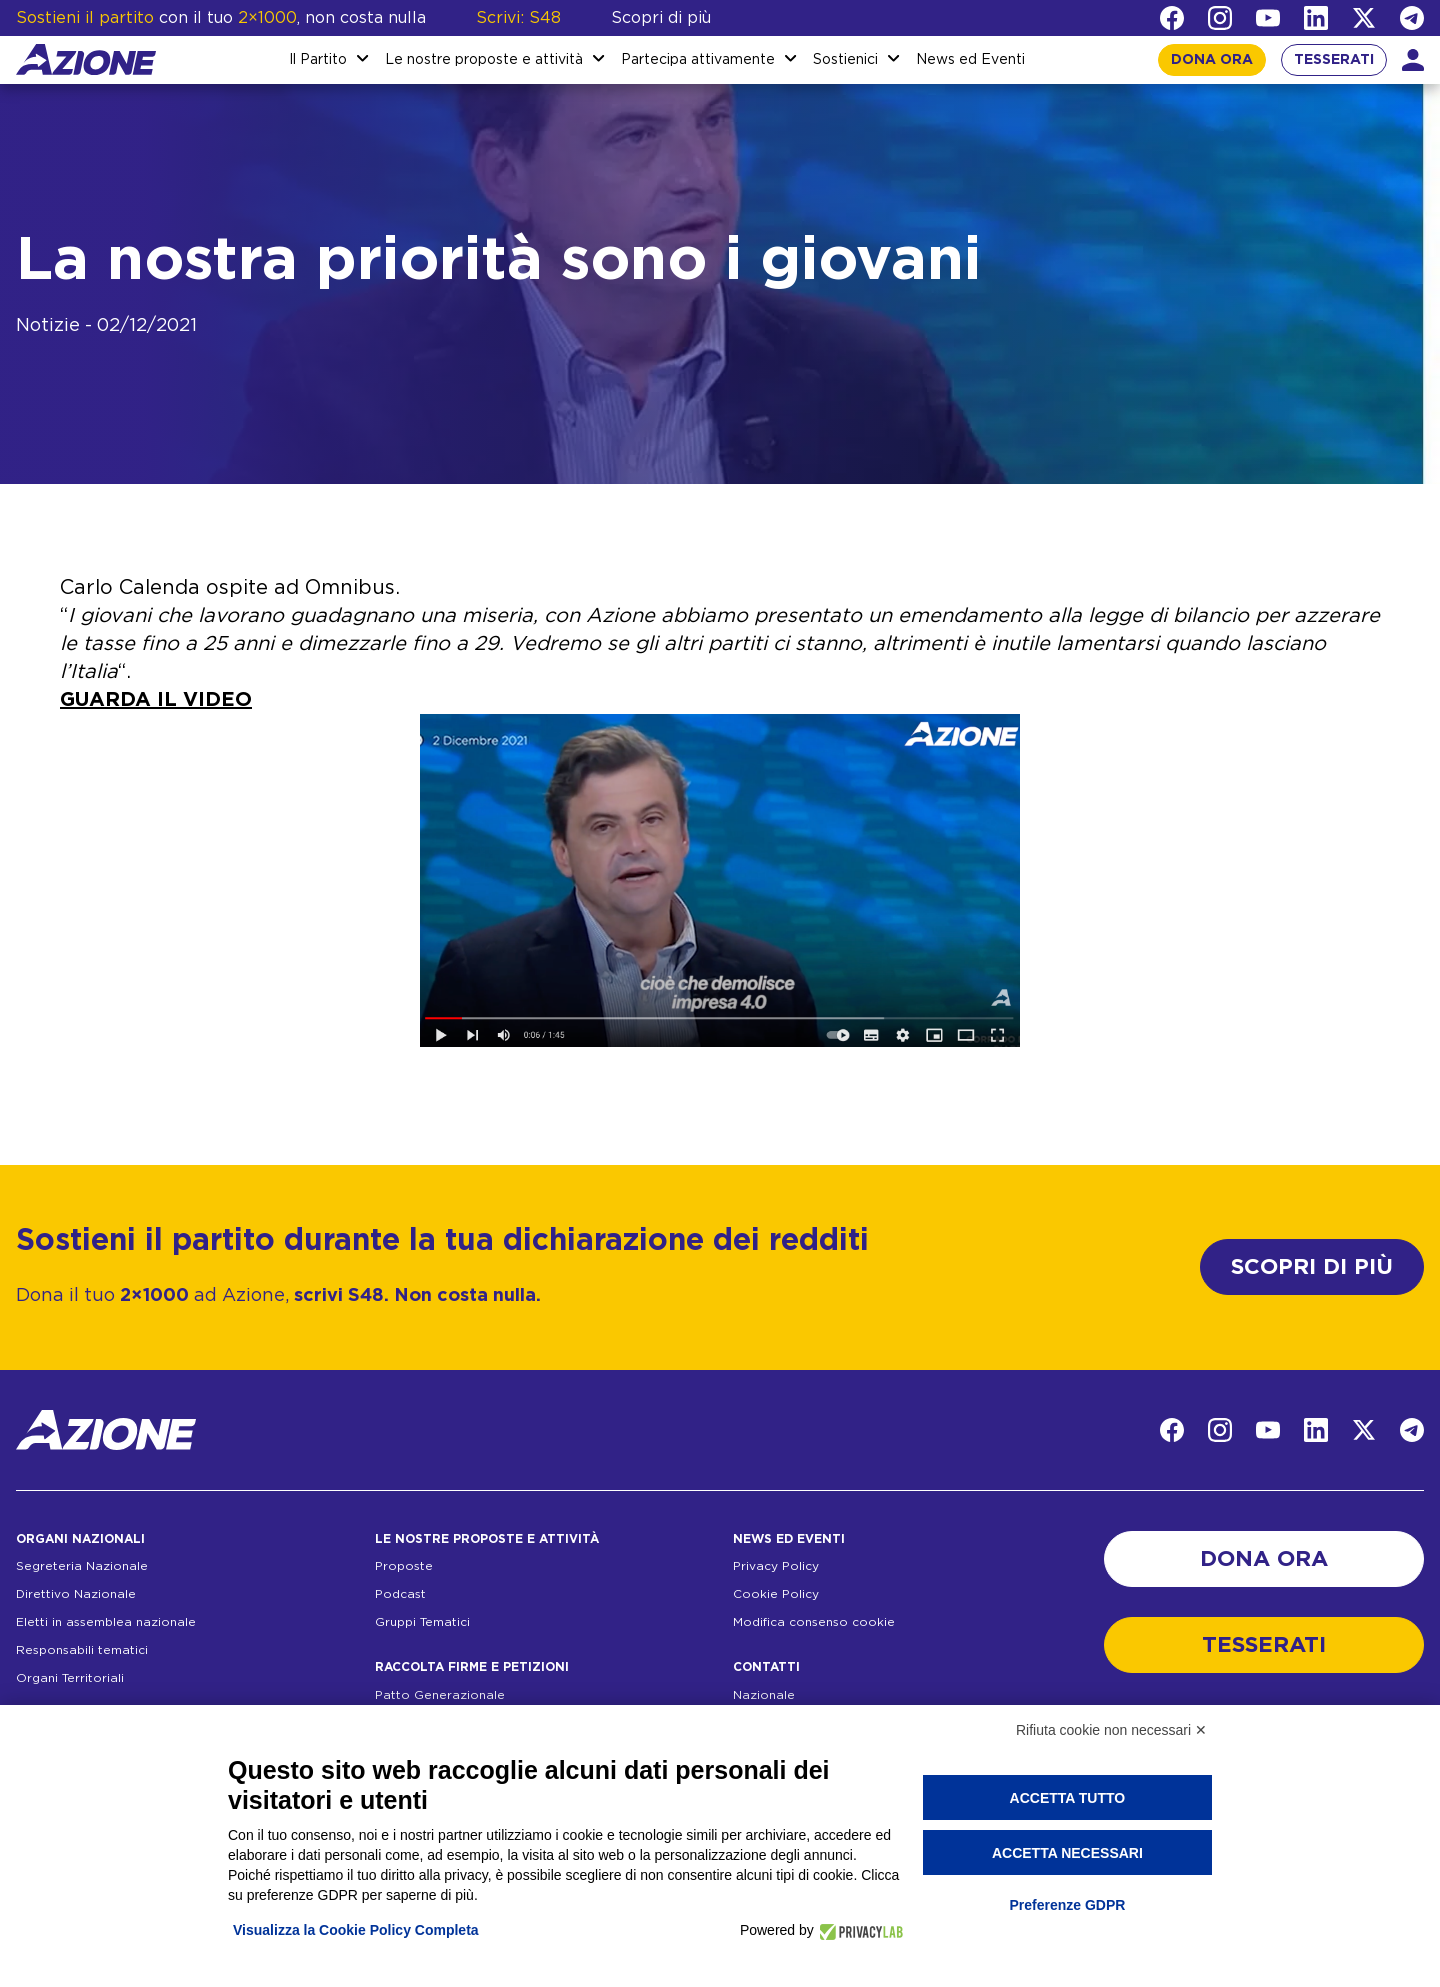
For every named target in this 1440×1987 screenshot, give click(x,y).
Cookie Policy (776, 1594)
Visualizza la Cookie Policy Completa (356, 1930)
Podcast (400, 1594)
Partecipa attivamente (698, 60)
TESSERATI (1334, 60)
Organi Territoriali (70, 1678)
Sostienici (845, 60)
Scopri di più (661, 18)
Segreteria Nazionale (82, 1566)
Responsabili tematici (82, 1650)
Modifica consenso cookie (814, 1622)
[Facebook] (1172, 18)
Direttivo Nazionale (76, 1594)
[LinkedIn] (1316, 18)
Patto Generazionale (440, 1695)
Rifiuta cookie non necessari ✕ (1111, 1730)
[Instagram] (1220, 18)
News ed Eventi (970, 60)
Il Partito (318, 60)
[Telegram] (1412, 18)
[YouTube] (1268, 18)
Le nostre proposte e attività (484, 60)
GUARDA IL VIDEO (156, 700)
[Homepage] (86, 59)
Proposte (404, 1566)
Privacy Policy (776, 1566)
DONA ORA (1212, 60)
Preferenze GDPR (1067, 1905)
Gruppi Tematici (422, 1622)
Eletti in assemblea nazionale (106, 1622)
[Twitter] (1364, 18)
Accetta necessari (1067, 1853)
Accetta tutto (1068, 1798)
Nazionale (764, 1695)
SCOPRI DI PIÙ (1312, 1267)
